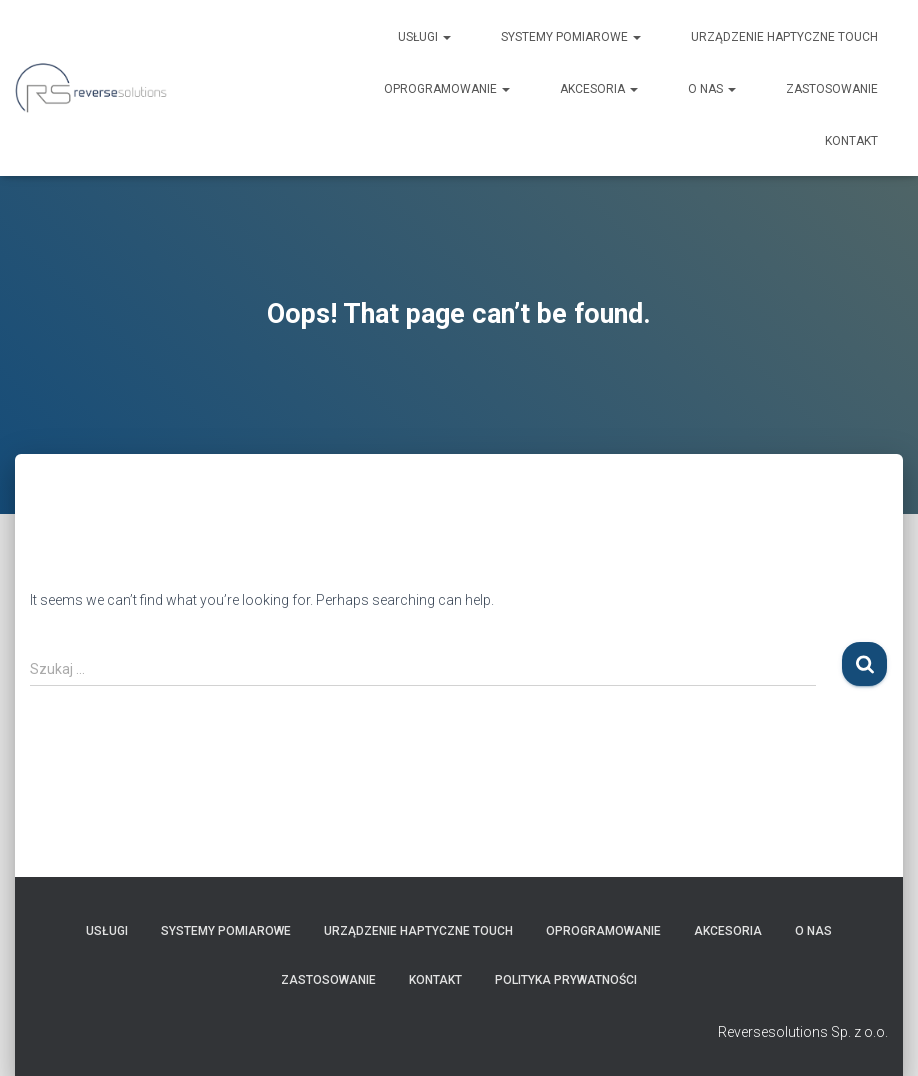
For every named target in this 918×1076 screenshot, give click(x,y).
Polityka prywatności (566, 980)
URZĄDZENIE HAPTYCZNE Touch (784, 37)
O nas (712, 89)
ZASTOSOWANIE (832, 89)
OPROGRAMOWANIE (447, 89)
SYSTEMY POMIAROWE (571, 37)
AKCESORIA (599, 89)
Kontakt (851, 141)
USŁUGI (424, 37)
